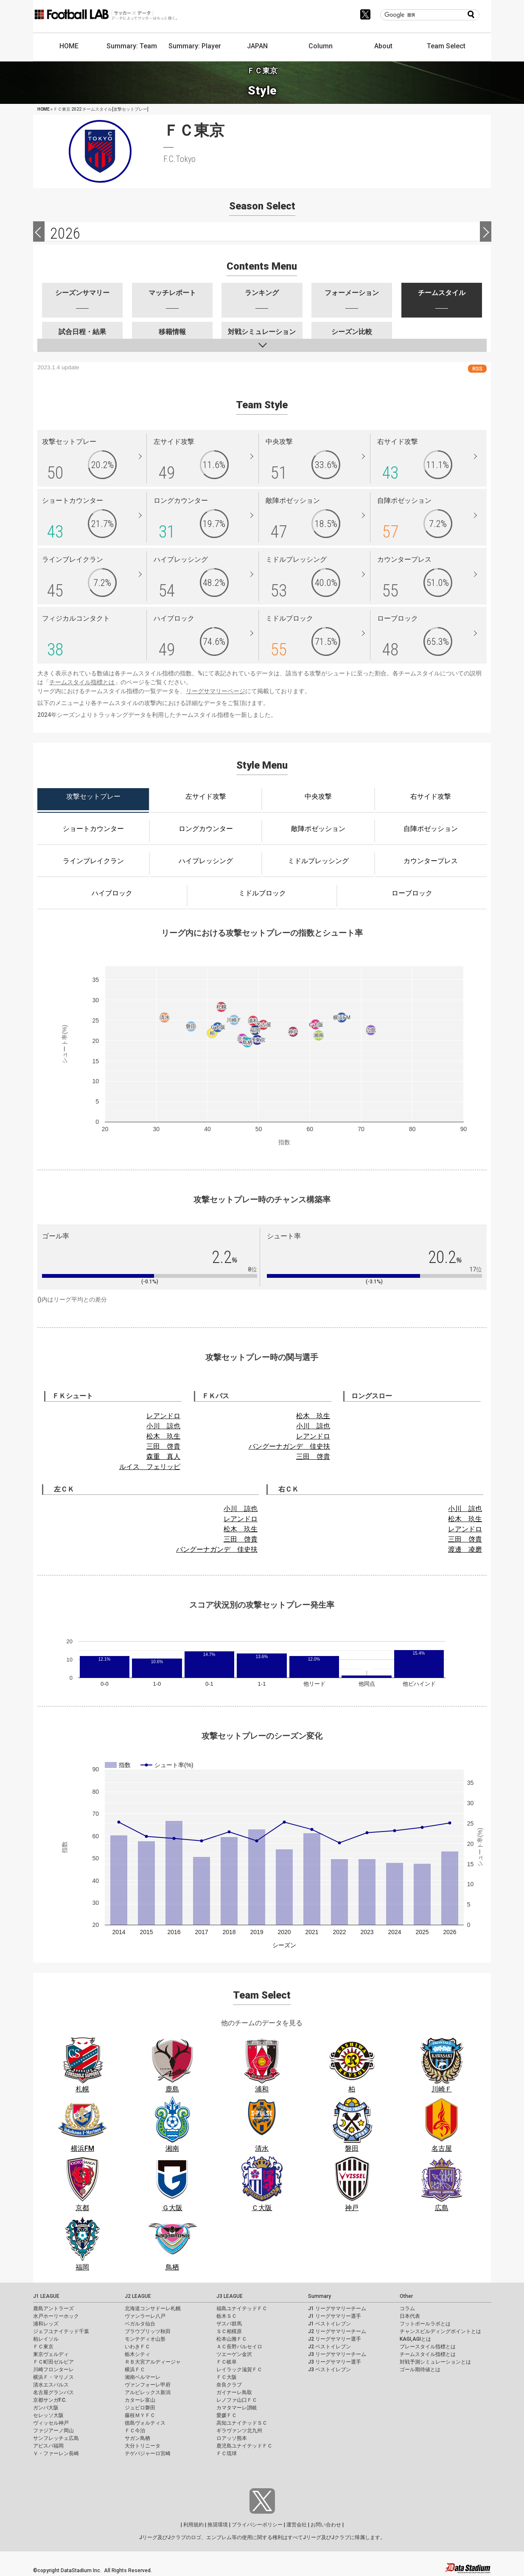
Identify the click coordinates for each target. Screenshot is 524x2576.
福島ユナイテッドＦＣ (241, 2308)
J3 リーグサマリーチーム (337, 2354)
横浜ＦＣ (135, 2369)
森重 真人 (163, 1456)
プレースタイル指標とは (428, 2347)
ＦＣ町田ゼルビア (53, 2362)
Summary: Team (131, 46)
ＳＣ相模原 (229, 2331)
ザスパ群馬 (229, 2324)
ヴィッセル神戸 (51, 2423)
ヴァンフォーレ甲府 (148, 2385)
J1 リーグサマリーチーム (337, 2308)
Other (406, 2296)
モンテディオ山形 (145, 2339)
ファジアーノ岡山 (53, 2431)
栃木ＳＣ (226, 2316)
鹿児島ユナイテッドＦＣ (244, 2446)
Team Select (446, 46)
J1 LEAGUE (46, 2296)
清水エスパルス (51, 2385)
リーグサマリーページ (215, 691)
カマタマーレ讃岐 (236, 2408)
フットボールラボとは (425, 2324)
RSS (477, 368)
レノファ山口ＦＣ (236, 2400)
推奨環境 (217, 2525)
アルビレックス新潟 (148, 2392)
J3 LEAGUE (229, 2296)
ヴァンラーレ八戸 (145, 2316)
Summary (319, 2296)
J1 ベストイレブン (329, 2324)
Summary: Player (194, 46)
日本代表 (410, 2316)
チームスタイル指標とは (82, 682)
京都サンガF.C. (50, 2400)
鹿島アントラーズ (53, 2308)
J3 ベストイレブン (329, 2369)
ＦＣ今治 (135, 2431)
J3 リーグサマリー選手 (334, 2362)
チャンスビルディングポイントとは (440, 2331)
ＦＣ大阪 (226, 2377)
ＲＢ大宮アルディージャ (153, 2362)
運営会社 (296, 2525)
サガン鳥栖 (137, 2438)
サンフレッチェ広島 (56, 2438)
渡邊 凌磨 (465, 1549)
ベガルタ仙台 (140, 2324)
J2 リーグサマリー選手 (334, 2339)
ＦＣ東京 (43, 2347)
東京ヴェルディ (51, 2354)
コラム (407, 2308)
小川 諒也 (163, 1426)
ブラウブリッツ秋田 (148, 2331)
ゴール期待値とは (420, 2369)
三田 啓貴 (163, 1446)
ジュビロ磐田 (140, 2408)
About (383, 46)
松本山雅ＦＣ (231, 2339)
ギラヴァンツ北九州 (239, 2431)
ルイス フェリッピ (149, 1467)
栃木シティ (137, 2354)
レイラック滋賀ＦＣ (239, 2369)
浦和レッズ (46, 2324)
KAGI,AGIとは (415, 2339)
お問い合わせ (326, 2525)
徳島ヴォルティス (145, 2423)
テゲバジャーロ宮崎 (148, 2453)
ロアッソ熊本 (231, 2438)
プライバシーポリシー (257, 2525)
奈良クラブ (229, 2385)
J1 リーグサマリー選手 (334, 2316)
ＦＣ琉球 (226, 2453)
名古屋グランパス (53, 2392)
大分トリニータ (142, 2446)
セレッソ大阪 (48, 2415)
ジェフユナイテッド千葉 (61, 2331)
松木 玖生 (163, 1436)
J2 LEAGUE (138, 2296)
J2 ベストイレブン (329, 2347)
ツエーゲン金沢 (234, 2354)
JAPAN (257, 46)
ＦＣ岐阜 (226, 2362)
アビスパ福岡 (48, 2446)
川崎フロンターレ (53, 2369)
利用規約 (193, 2525)
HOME (68, 46)
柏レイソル (46, 2339)
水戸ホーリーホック (56, 2316)
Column (320, 46)
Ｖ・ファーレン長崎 (56, 2453)
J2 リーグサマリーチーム (337, 2331)
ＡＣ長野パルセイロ (239, 2347)
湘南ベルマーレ (142, 2377)
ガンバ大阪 (46, 2408)
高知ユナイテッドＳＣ (241, 2423)
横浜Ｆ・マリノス (53, 2377)
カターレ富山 (140, 2400)
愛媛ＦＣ (226, 2415)
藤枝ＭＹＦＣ (140, 2415)
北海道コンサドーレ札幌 (153, 2308)
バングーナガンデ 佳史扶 (289, 1446)
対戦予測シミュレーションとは (435, 2362)
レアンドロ (163, 1416)
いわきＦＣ (137, 2347)
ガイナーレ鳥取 (234, 2392)
